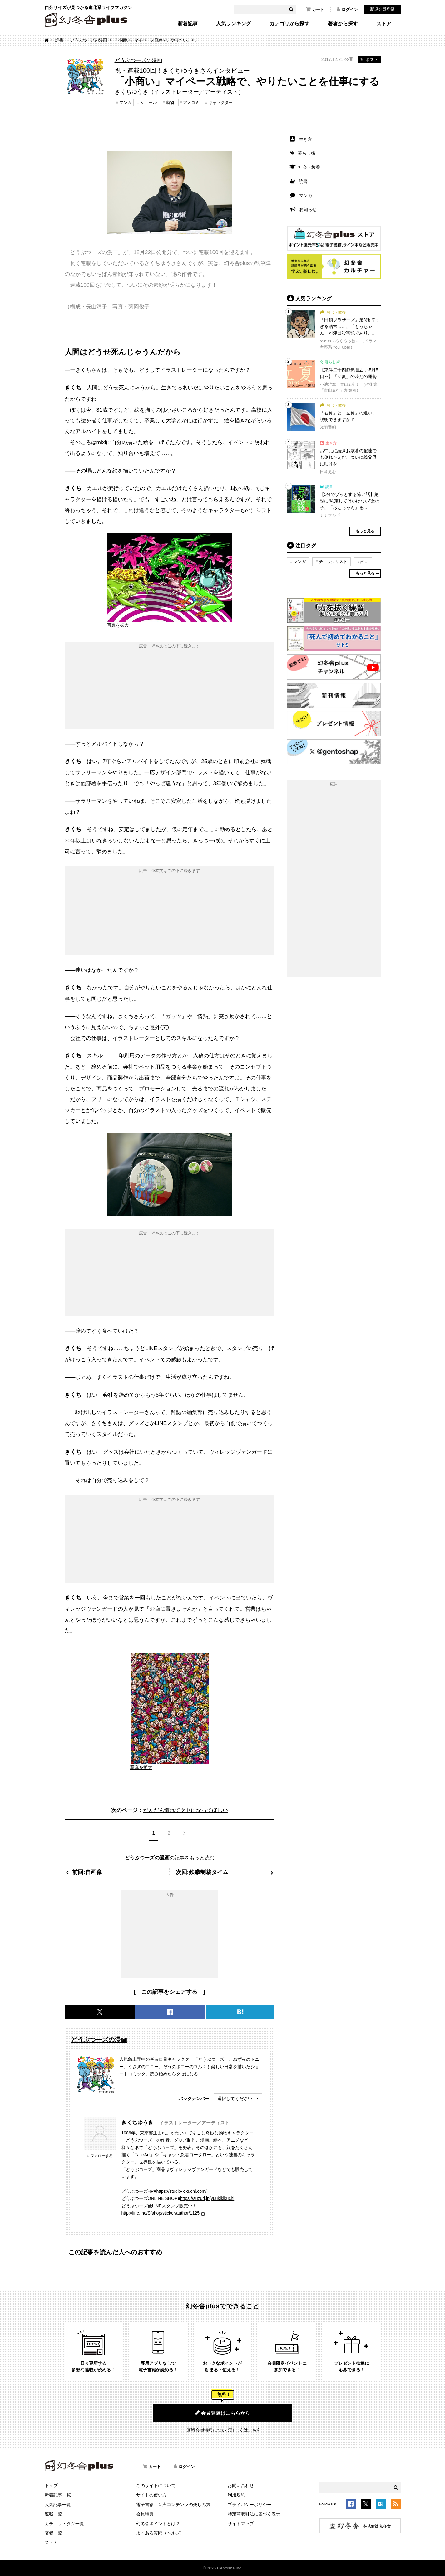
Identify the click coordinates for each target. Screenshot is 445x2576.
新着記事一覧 (58, 2494)
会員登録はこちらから (222, 2413)
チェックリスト (333, 561)
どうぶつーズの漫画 (89, 40)
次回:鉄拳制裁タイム (202, 1872)
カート (315, 9)
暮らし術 (306, 153)
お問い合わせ (241, 2485)
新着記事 (188, 23)
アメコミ (191, 102)
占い (364, 561)
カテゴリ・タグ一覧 (64, 2523)
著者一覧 (53, 2532)
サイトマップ (241, 2523)
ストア (383, 23)
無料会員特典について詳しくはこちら (224, 2429)
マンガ (125, 102)
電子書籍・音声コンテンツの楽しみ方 (173, 2504)
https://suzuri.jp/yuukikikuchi (207, 2198)
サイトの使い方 (151, 2494)
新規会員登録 (382, 9)
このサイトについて (156, 2485)
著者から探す (343, 23)
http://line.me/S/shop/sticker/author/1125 (160, 2213)
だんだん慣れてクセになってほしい (185, 1810)
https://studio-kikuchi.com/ (181, 2191)
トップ (51, 2485)
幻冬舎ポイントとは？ (158, 2523)
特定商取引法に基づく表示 (254, 2513)
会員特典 (145, 2513)
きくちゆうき (137, 2122)
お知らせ (308, 209)
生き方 (305, 139)
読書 (59, 40)
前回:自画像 (87, 1872)
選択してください (234, 2098)
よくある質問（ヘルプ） (160, 2532)
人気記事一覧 (58, 2504)
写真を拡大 (118, 625)
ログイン (347, 9)
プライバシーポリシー (249, 2504)
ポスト (369, 59)
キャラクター (220, 102)
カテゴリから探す (289, 23)
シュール (149, 102)
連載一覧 (53, 2513)
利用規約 (236, 2494)
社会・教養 (309, 167)
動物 (170, 102)
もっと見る (365, 531)
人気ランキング (233, 23)
